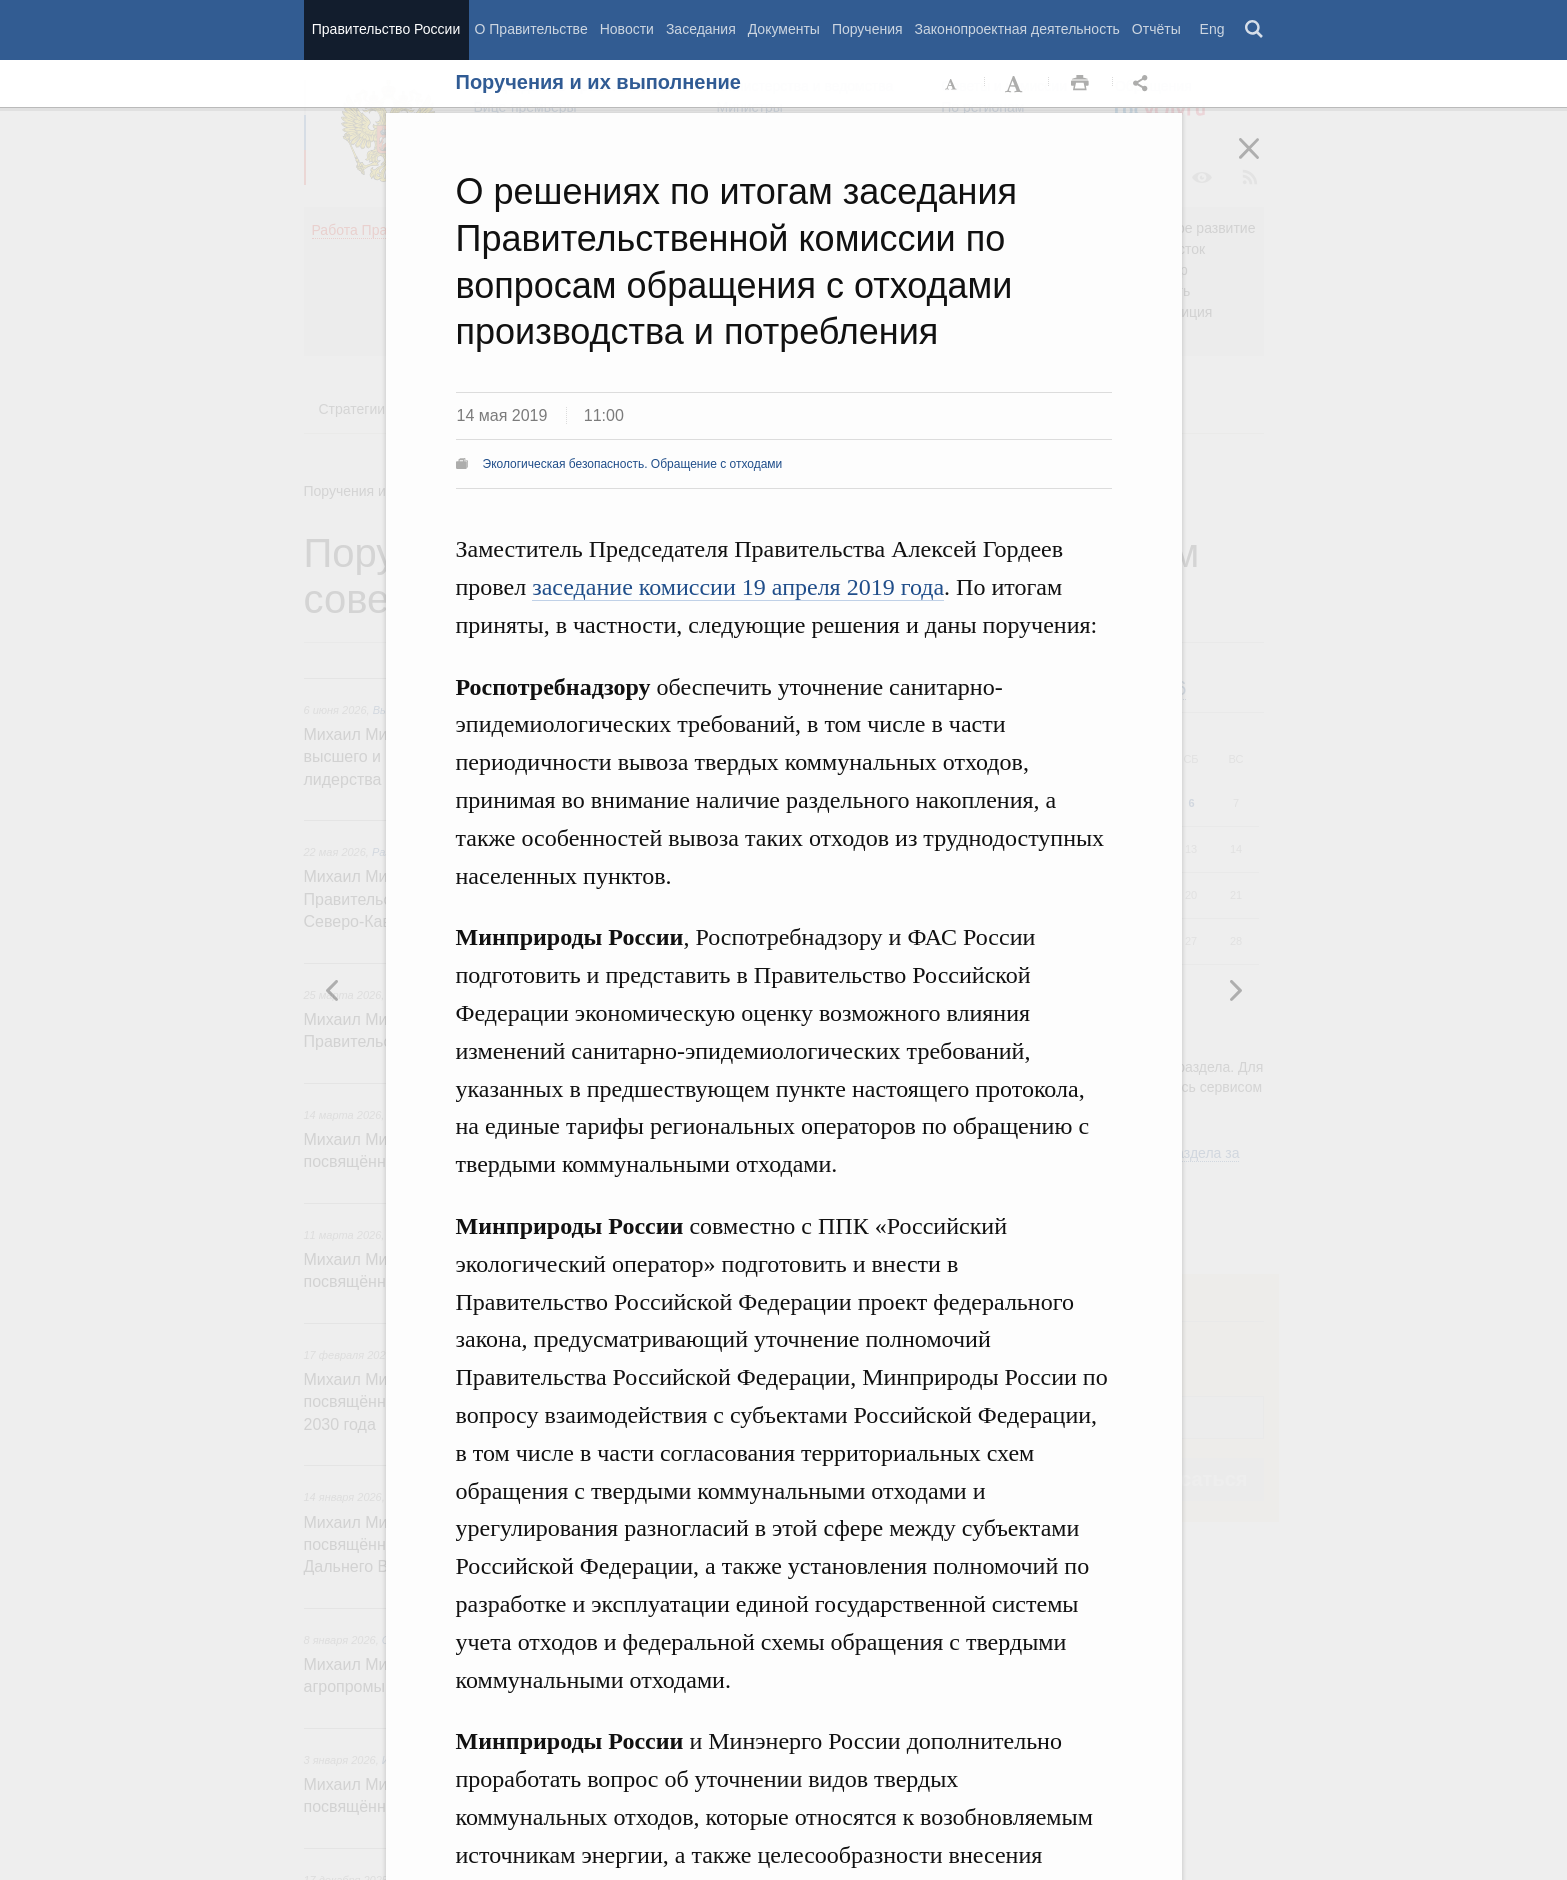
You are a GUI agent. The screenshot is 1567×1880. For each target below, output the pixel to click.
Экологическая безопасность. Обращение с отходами (633, 464)
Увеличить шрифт (1016, 84)
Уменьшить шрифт (952, 84)
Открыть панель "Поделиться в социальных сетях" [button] (1144, 84)
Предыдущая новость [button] (1235, 990)
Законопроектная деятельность (1017, 29)
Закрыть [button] (1263, 162)
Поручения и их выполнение (598, 82)
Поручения (867, 29)
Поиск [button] (1255, 30)
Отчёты (1156, 29)
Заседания (701, 29)
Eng (1212, 29)
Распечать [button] (1080, 84)
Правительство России (386, 29)
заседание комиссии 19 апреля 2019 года (738, 587)
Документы (784, 29)
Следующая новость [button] (333, 990)
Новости (627, 29)
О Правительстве (531, 29)
